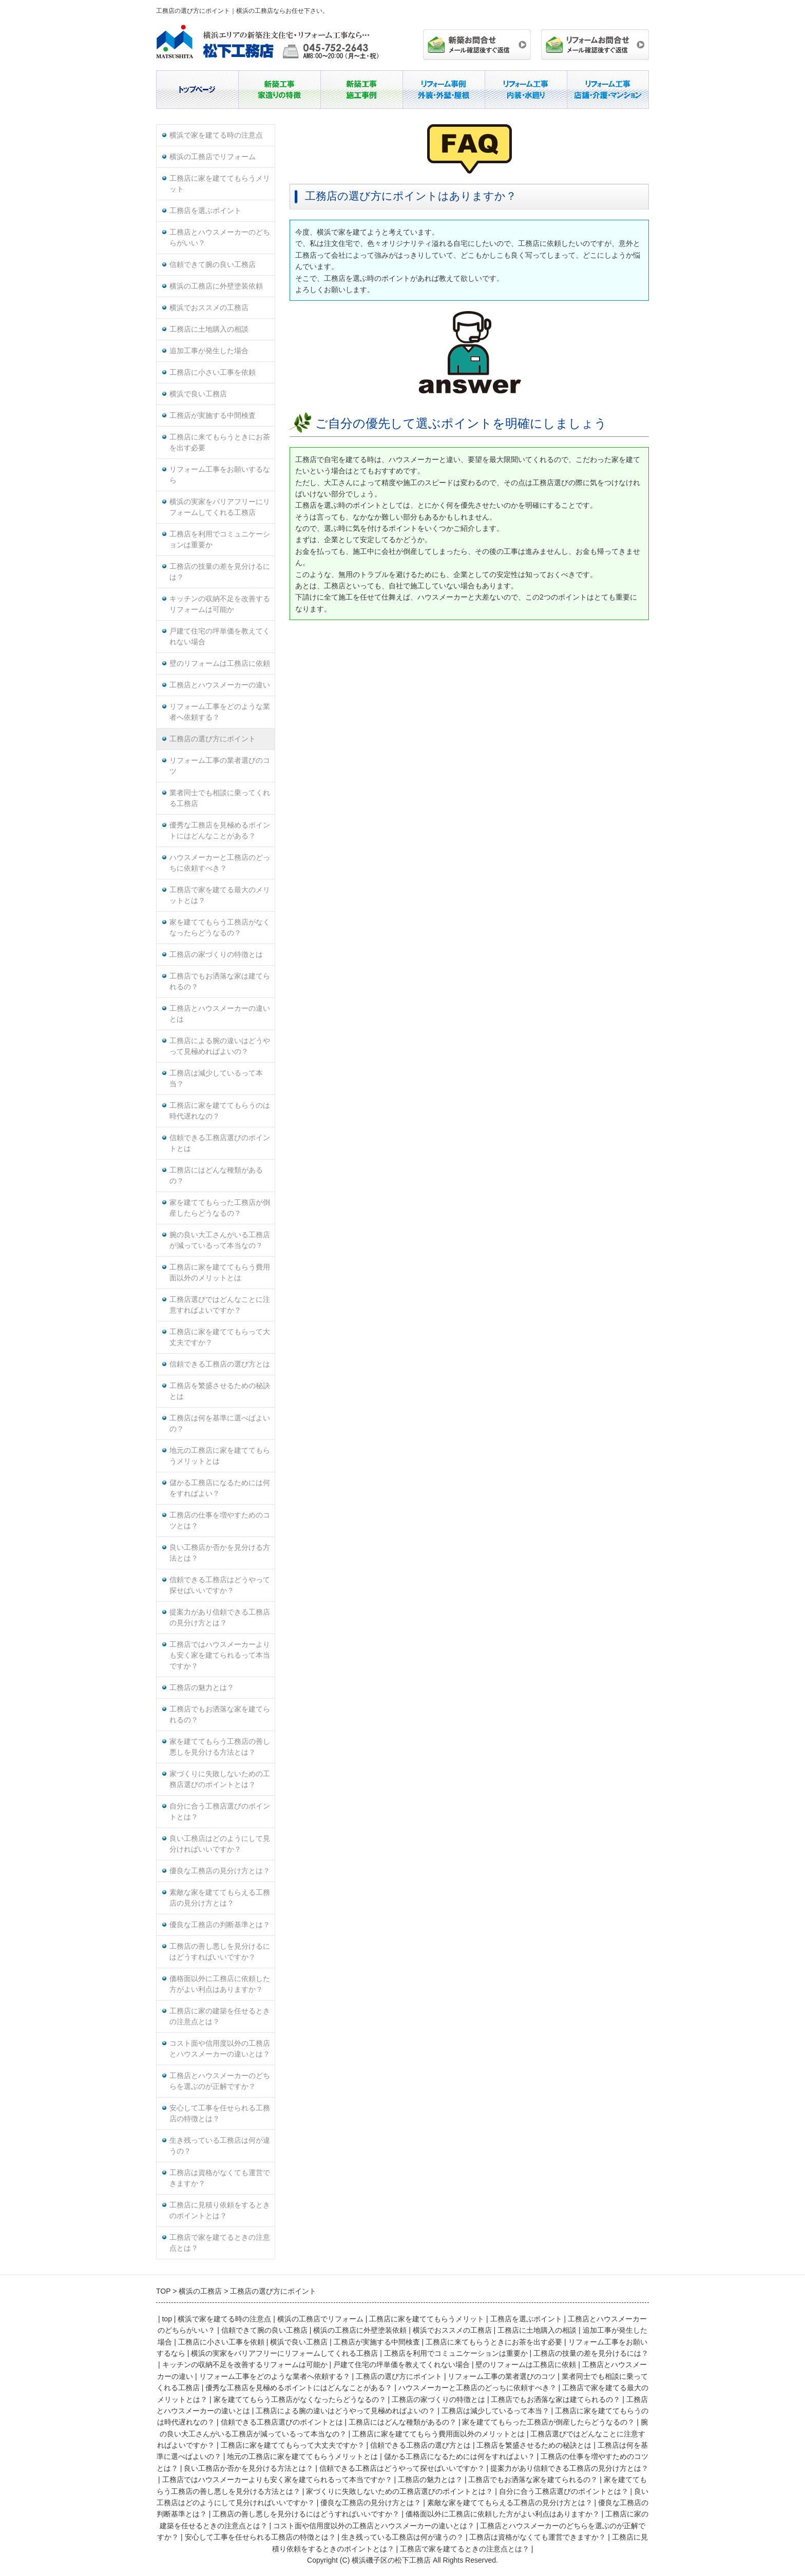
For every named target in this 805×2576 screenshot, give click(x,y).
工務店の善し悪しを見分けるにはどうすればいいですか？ (219, 1952)
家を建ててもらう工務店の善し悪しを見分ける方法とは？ (219, 1747)
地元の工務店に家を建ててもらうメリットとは (219, 1456)
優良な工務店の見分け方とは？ (219, 1871)
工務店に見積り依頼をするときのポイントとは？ (219, 2210)
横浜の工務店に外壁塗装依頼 (216, 286)
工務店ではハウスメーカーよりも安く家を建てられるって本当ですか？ (219, 1655)
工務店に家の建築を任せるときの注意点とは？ (219, 2016)
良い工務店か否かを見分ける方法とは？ (219, 1553)
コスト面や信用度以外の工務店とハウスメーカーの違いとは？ (219, 2049)
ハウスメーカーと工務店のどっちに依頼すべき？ (219, 863)
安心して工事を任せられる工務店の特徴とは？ (219, 2113)
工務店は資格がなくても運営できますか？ (219, 2178)
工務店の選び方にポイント (212, 739)
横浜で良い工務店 (198, 394)
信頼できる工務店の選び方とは (219, 1364)
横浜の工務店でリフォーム (212, 157)
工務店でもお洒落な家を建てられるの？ (219, 1714)
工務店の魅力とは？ (201, 1687)
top (166, 2319)
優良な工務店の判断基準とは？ (219, 1925)
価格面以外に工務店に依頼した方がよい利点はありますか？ (219, 1984)
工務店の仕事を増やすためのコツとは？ (219, 1520)
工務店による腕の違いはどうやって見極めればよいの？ (219, 1046)
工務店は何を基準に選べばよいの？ (219, 1423)
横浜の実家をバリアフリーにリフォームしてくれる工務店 (219, 507)
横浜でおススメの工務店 (208, 308)
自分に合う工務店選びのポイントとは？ (219, 1811)
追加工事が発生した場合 (208, 351)
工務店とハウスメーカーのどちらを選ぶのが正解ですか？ (219, 2081)
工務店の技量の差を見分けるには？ (219, 572)
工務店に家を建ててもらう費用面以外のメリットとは (219, 1272)
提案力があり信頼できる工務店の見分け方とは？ (219, 1617)
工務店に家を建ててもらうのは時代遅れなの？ (219, 1111)
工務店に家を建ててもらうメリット (219, 184)
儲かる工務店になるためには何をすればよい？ (219, 1488)
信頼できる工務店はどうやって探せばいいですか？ (219, 1585)
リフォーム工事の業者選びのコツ (219, 766)
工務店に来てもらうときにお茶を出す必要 (219, 442)
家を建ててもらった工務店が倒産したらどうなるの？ (219, 1208)
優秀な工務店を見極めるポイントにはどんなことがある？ (219, 830)
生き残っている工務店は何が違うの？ (219, 2146)
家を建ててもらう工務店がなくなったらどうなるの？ (219, 927)
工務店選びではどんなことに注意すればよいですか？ (219, 1305)
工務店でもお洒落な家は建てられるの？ (219, 981)
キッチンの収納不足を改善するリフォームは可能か (219, 604)
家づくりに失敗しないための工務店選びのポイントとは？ (219, 1779)
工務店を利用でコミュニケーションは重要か (219, 539)
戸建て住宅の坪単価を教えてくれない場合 (219, 636)
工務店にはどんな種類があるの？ (216, 1175)
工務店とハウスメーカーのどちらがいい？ (219, 237)
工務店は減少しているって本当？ (216, 1078)
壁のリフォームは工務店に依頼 (219, 663)
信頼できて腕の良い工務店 (212, 264)
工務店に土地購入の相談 (208, 329)
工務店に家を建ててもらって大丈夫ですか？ (219, 1337)
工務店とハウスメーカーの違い (219, 685)
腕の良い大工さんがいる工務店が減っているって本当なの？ (219, 1240)
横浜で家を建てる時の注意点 (216, 135)
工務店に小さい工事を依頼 (212, 372)
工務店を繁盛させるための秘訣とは (219, 1391)
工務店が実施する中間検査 (212, 415)
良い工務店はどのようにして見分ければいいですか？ (219, 1844)
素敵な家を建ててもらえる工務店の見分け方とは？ (219, 1898)
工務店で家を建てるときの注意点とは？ (219, 2243)
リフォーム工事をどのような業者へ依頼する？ (219, 712)
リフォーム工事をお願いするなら (219, 475)
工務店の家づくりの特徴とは (216, 954)
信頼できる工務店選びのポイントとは (219, 1143)
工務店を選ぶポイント (205, 211)
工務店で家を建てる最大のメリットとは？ (219, 895)
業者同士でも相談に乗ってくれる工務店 (219, 798)
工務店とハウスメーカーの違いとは (219, 1014)
